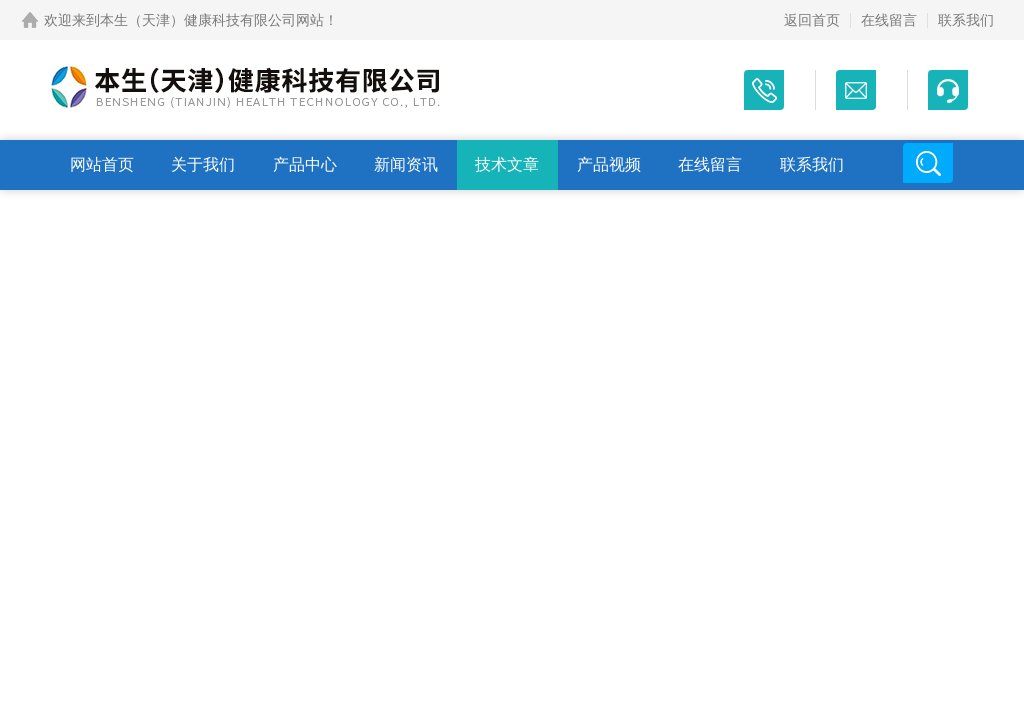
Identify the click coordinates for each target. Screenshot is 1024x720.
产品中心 (305, 164)
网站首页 (102, 164)
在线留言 (889, 20)
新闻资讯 (406, 164)
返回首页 (812, 20)
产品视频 (609, 164)
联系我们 (966, 20)
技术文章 (507, 164)
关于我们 (203, 164)
